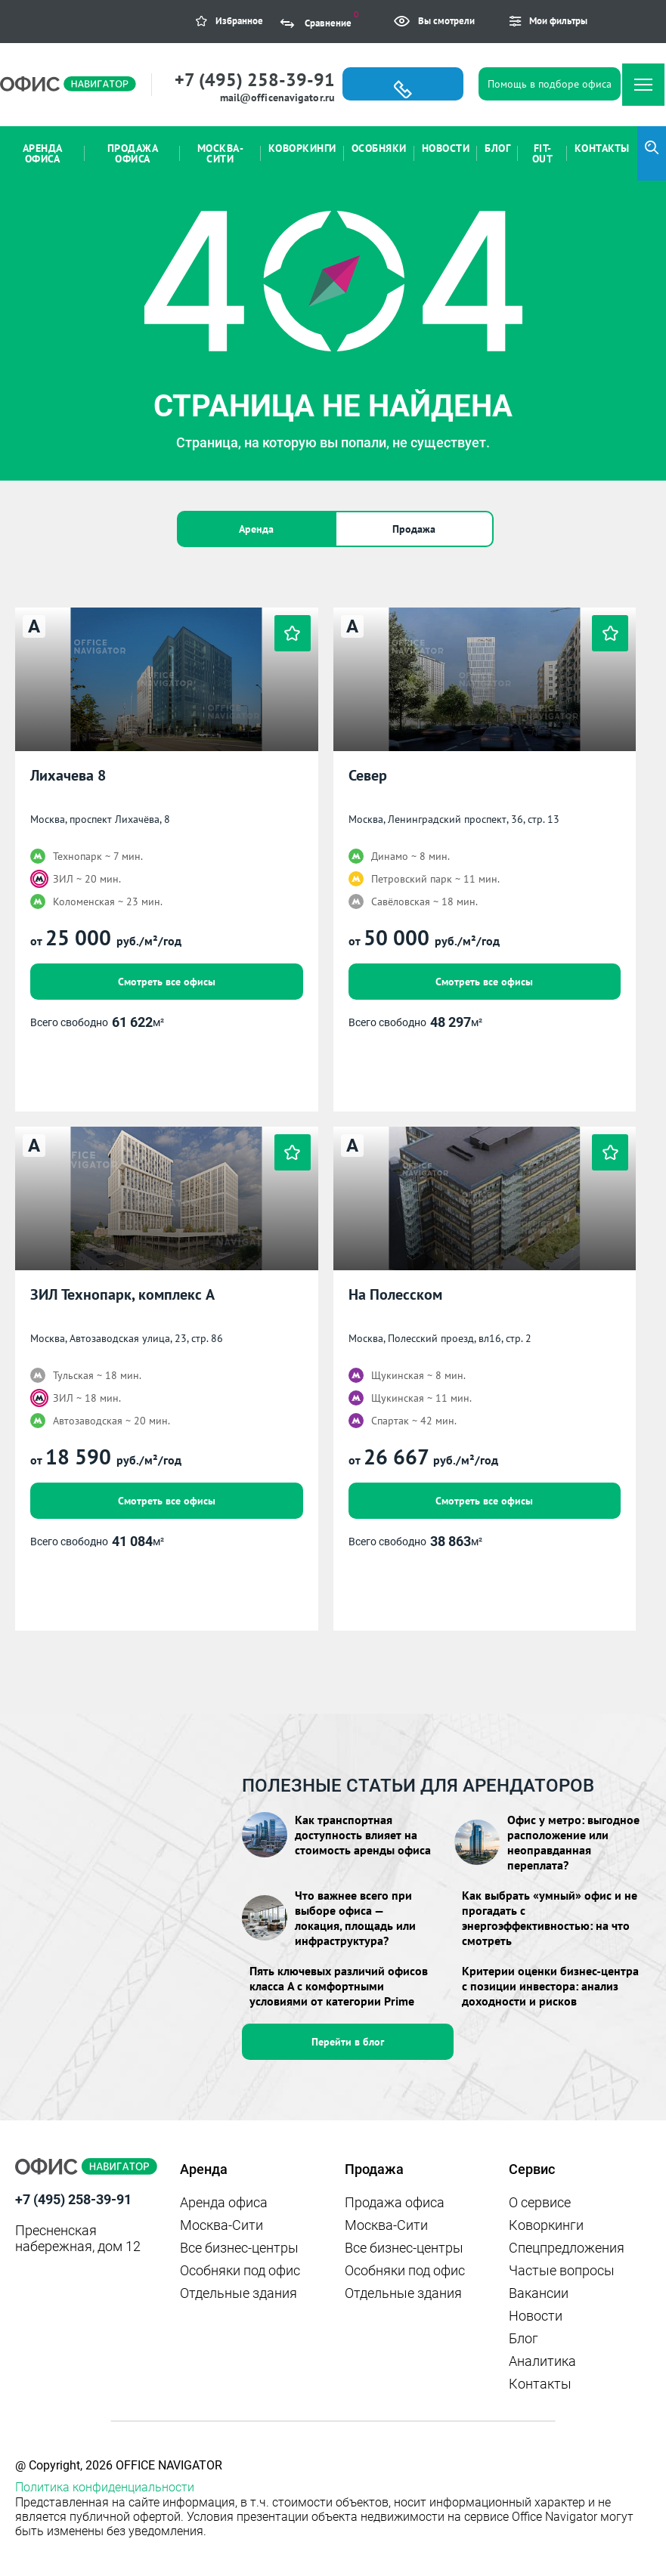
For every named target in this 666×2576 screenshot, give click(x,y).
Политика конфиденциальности (104, 2487)
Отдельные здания (238, 2293)
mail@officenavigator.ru (277, 97)
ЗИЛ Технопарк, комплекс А (122, 1294)
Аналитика (542, 2361)
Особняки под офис (240, 2270)
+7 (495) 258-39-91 (255, 79)
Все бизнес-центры (239, 2248)
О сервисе (540, 2202)
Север (367, 775)
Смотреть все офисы (166, 981)
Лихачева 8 (68, 775)
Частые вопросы (562, 2270)
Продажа (413, 529)
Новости (535, 2316)
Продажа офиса (395, 2202)
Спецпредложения (566, 2248)
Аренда (256, 529)
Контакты (540, 2384)
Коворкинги (546, 2225)
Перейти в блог (347, 2042)
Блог (523, 2338)
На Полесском (395, 1294)
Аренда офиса (224, 2202)
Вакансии (538, 2293)
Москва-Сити (221, 2225)
